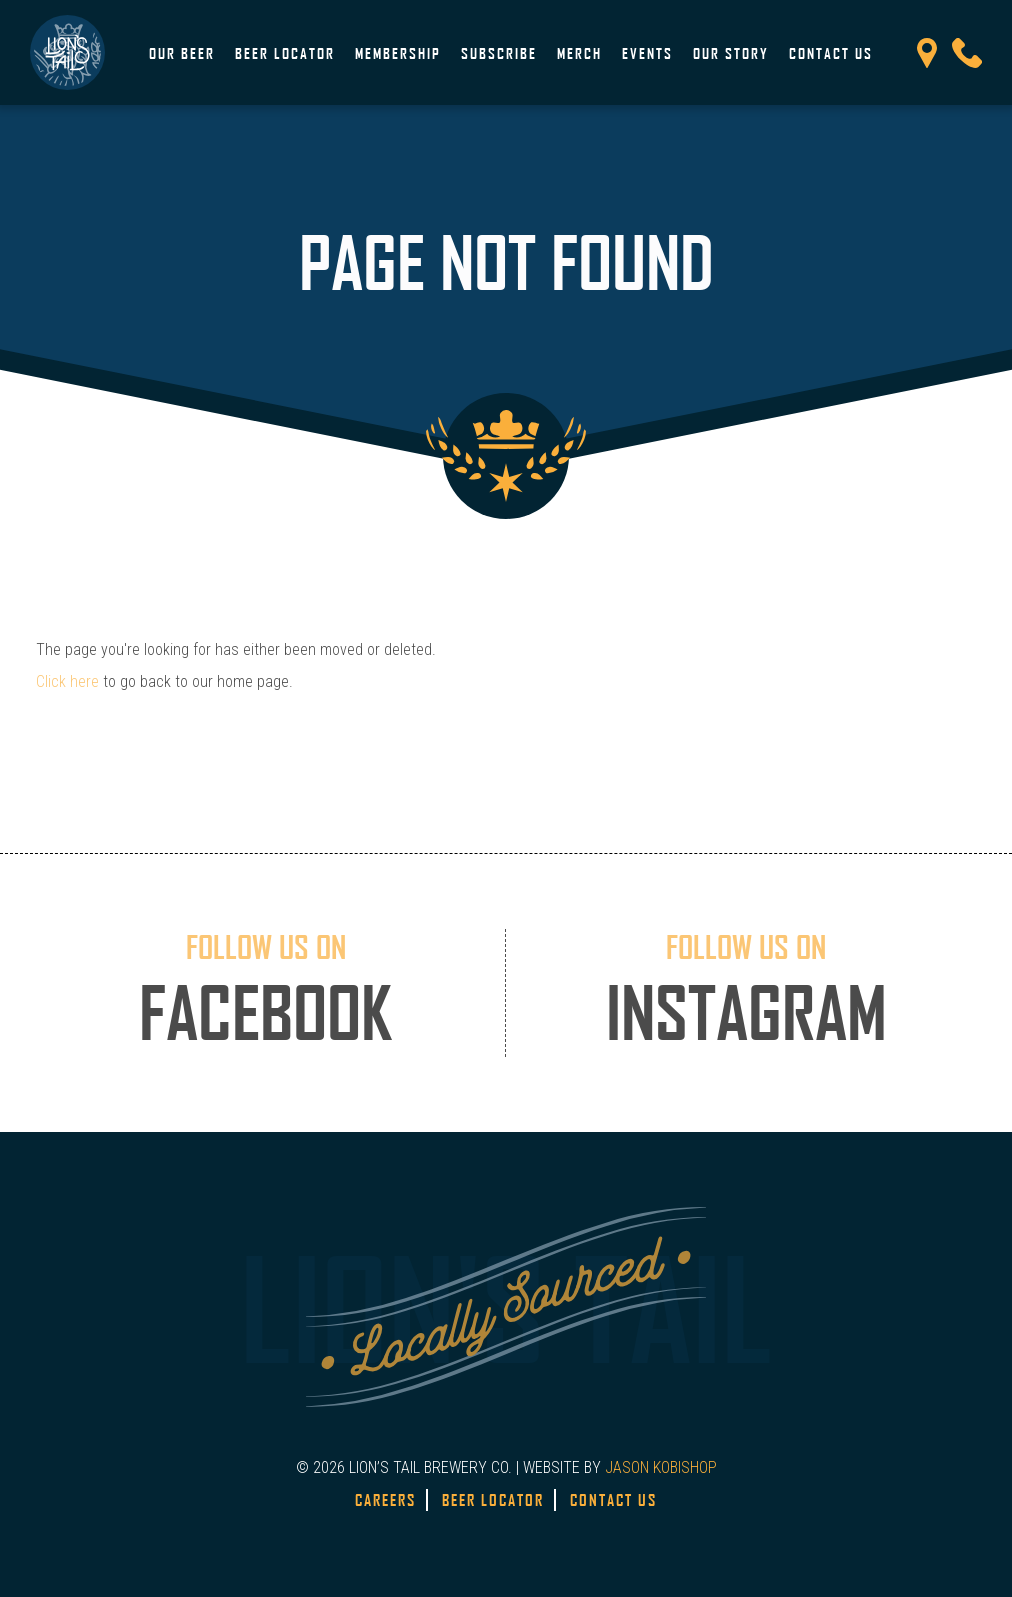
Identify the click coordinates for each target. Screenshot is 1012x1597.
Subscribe (499, 53)
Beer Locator (285, 53)
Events (647, 53)
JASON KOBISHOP (661, 1467)
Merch (579, 53)
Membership (398, 53)
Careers (385, 1500)
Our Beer (182, 53)
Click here (67, 681)
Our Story (731, 53)
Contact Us (831, 53)
